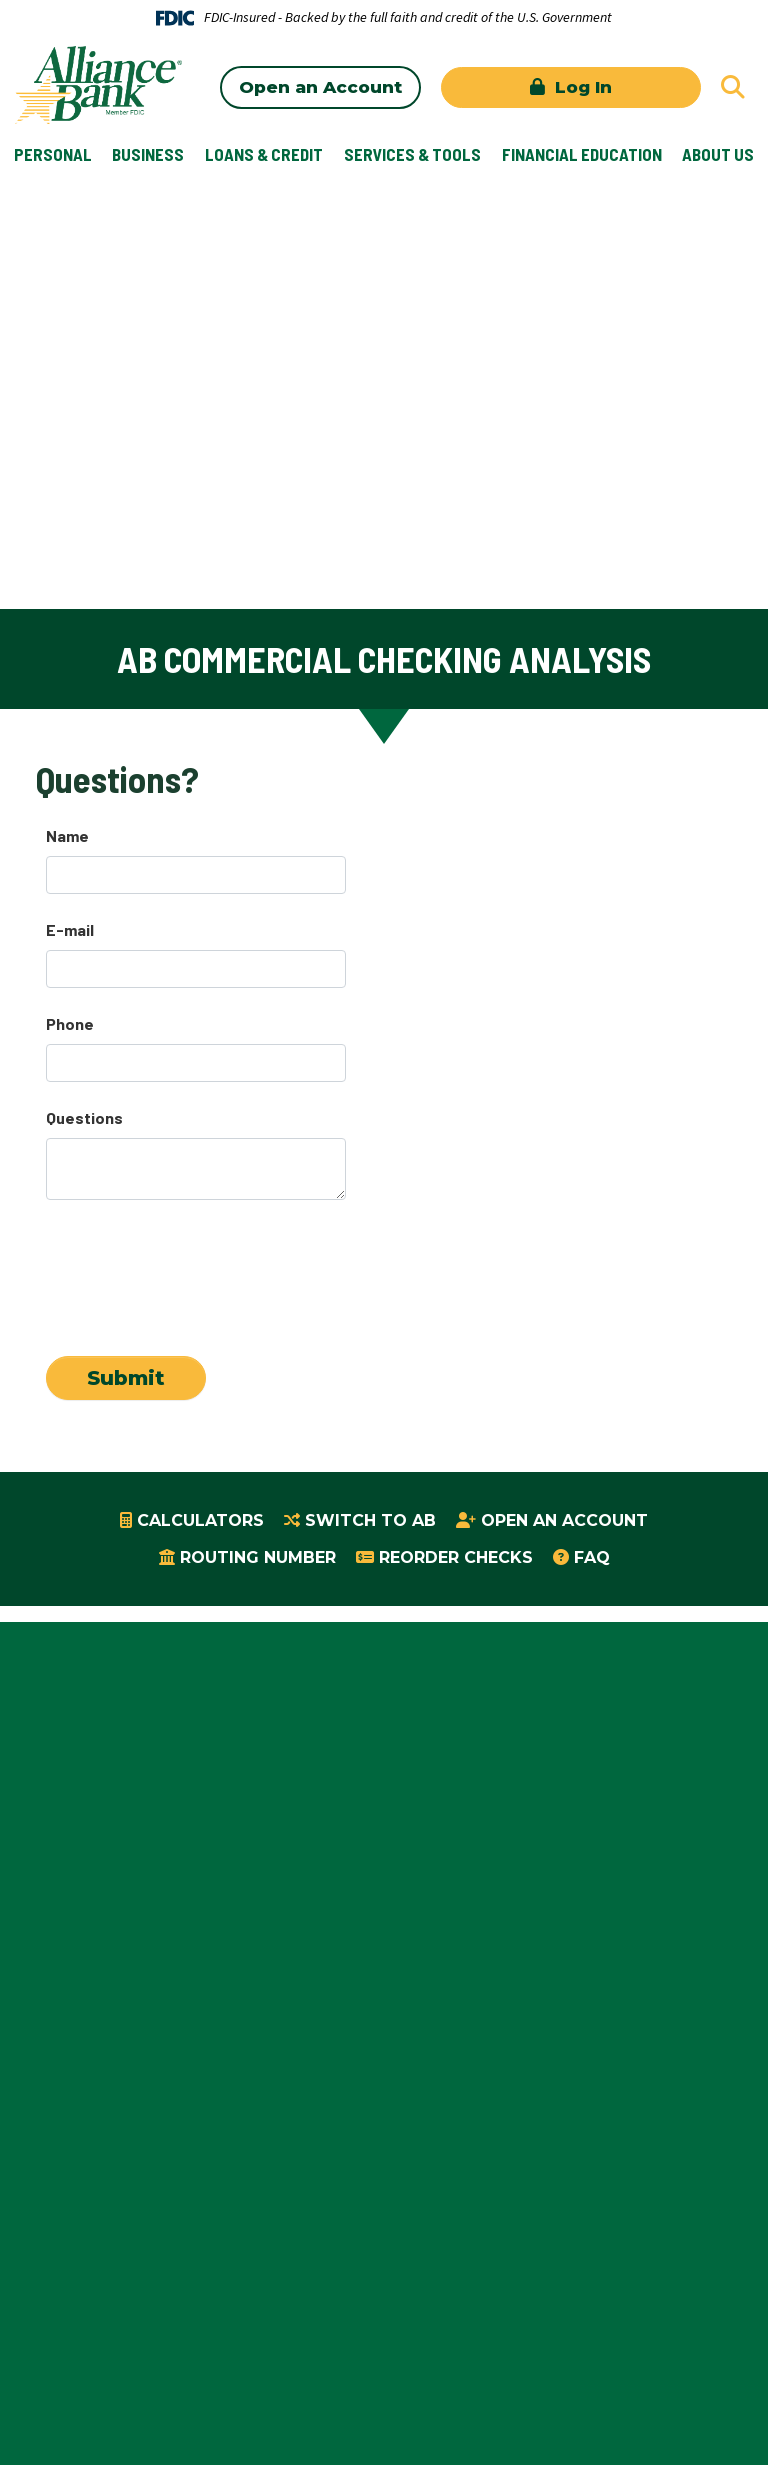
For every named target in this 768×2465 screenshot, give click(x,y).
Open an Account (320, 87)
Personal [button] (53, 154)
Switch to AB (370, 1520)
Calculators (200, 1520)
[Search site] (733, 87)
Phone (70, 1023)
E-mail (70, 929)
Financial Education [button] (582, 154)
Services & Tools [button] (412, 154)
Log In (581, 87)
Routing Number (258, 1557)
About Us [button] (718, 154)
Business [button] (148, 154)
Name (67, 835)
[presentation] (198, 1269)
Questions (84, 1117)
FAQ (592, 1557)
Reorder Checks (456, 1557)
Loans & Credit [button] (264, 154)
